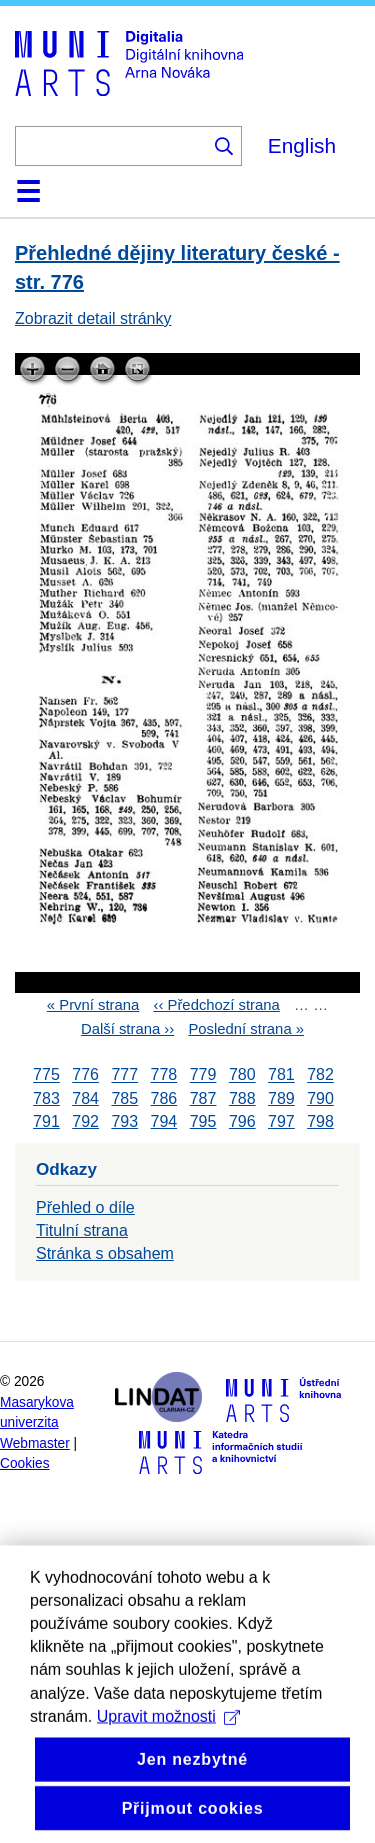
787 (203, 1098)
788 (242, 1098)
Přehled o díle (85, 1207)
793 (124, 1121)
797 (281, 1121)
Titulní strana (82, 1230)
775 (46, 1075)
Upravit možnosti (168, 1768)
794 (164, 1121)
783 (46, 1098)
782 (320, 1075)
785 (124, 1098)
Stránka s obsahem (105, 1253)
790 (320, 1098)
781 (281, 1075)
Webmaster (35, 1443)
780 (242, 1075)
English (302, 145)
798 (320, 1121)
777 (124, 1075)
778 (164, 1075)
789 (281, 1098)
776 (85, 1075)
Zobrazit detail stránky (93, 318)
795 (203, 1121)
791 (46, 1121)
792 (85, 1121)
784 (85, 1098)
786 (164, 1098)
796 (242, 1121)
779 (203, 1075)
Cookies (25, 1463)
